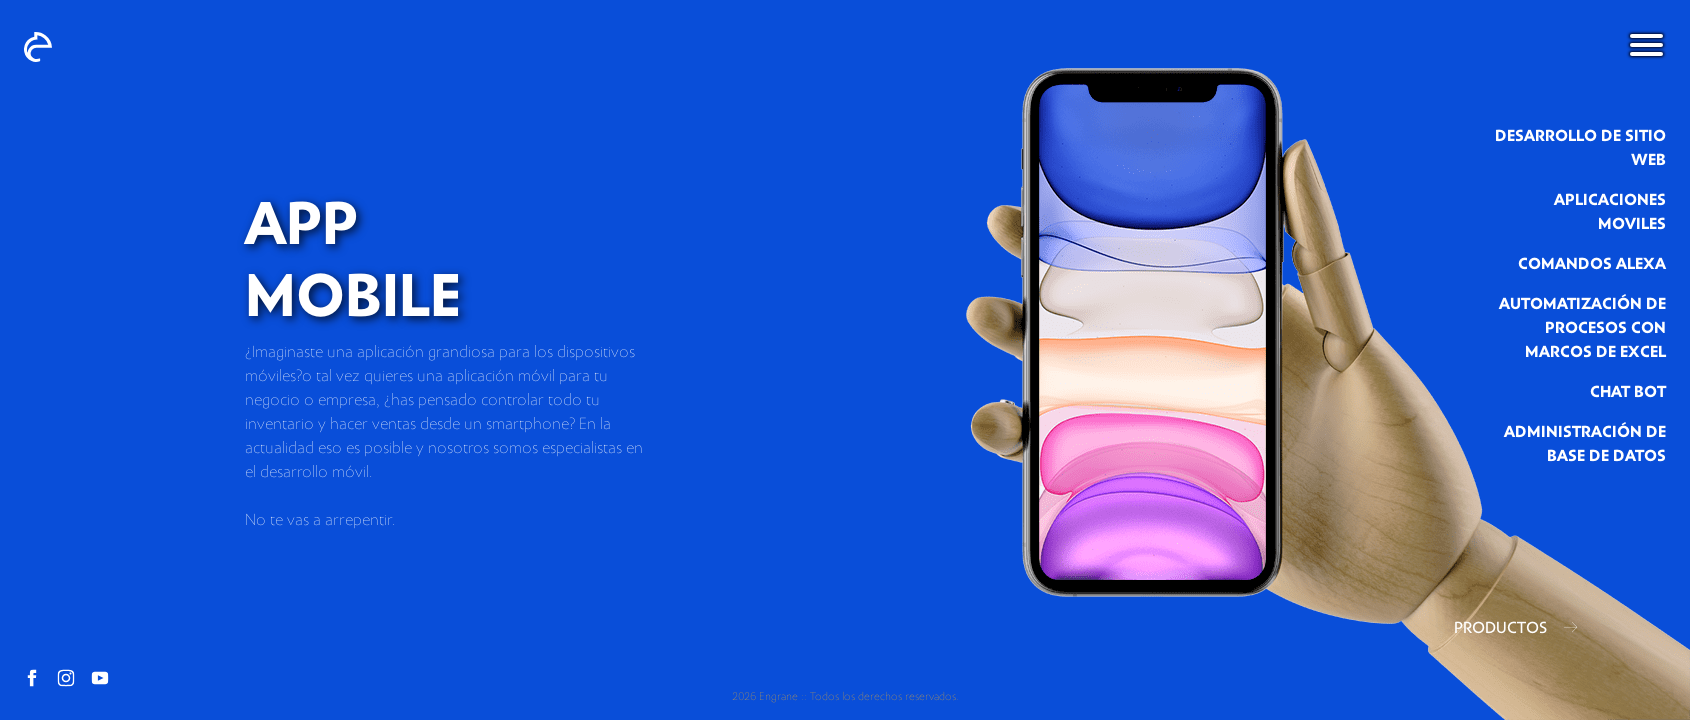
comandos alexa (1592, 264)
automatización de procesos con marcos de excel (1582, 328)
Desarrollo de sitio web (1580, 148)
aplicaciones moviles (1610, 212)
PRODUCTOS (1516, 628)
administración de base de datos (1585, 444)
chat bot (1628, 392)
